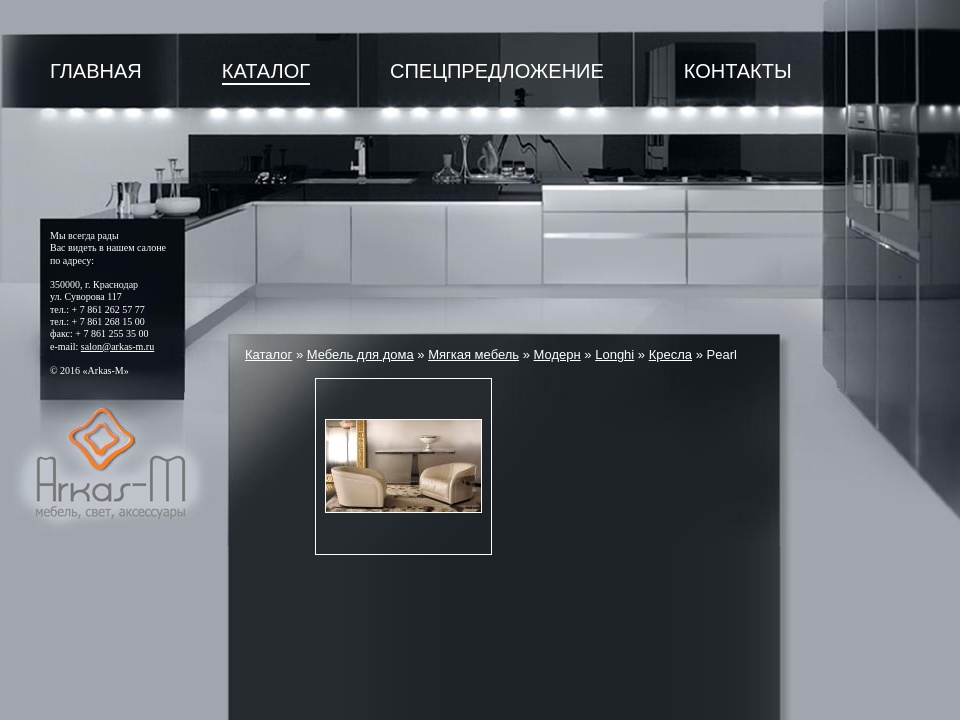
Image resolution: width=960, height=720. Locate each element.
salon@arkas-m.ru (117, 346)
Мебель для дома (360, 354)
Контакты (738, 71)
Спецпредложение (497, 71)
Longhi (614, 354)
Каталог (266, 71)
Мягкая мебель (473, 354)
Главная (96, 71)
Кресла (670, 354)
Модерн (557, 354)
